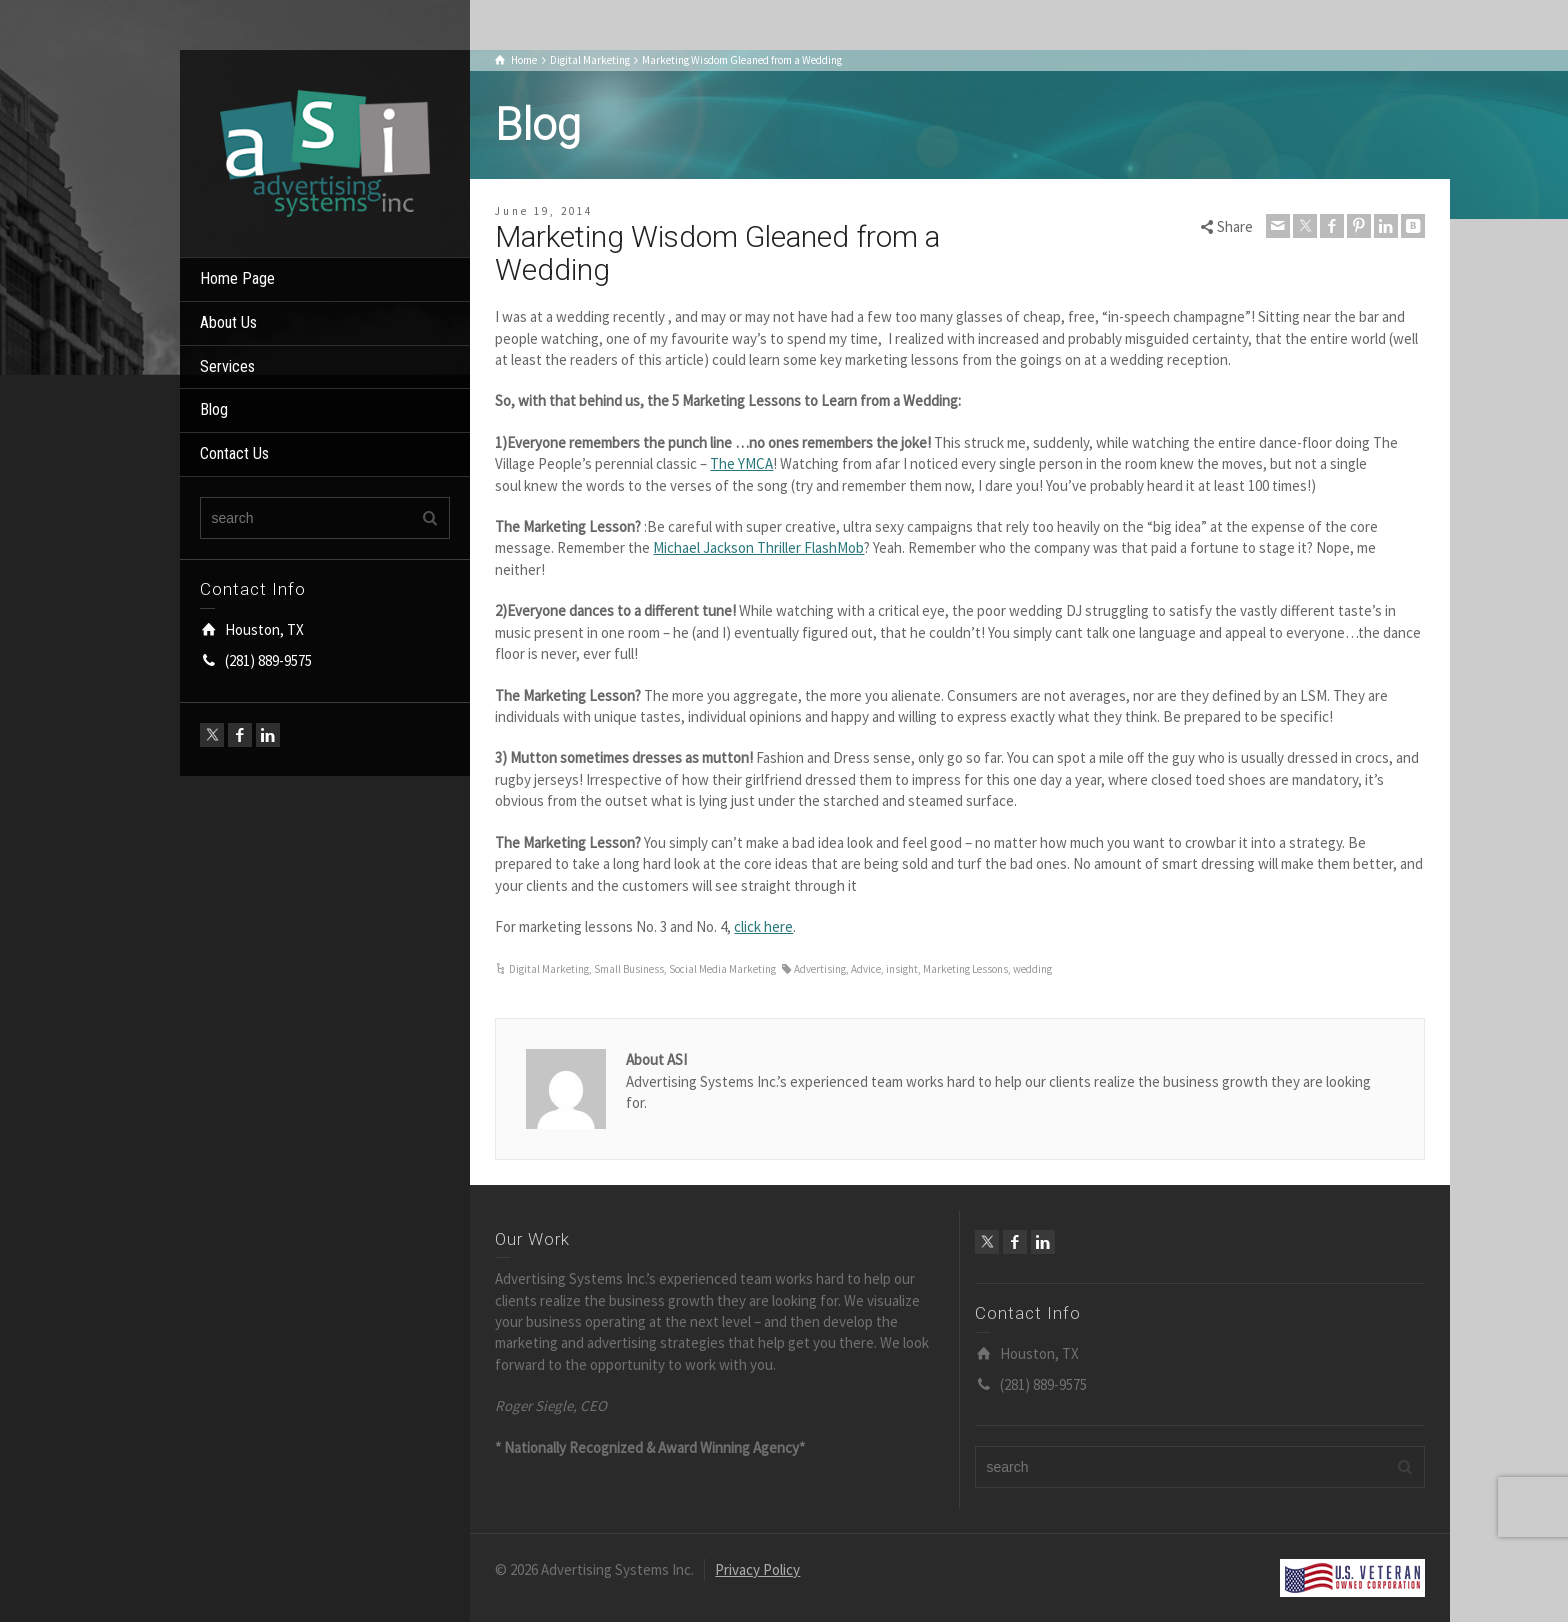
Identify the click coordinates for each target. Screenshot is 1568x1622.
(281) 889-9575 (268, 660)
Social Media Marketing (722, 969)
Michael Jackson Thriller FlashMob (758, 547)
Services (227, 366)
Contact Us (234, 453)
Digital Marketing (549, 969)
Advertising (820, 969)
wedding (1032, 969)
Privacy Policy (757, 1569)
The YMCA (741, 463)
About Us (228, 322)
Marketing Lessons (965, 969)
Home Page (237, 278)
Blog (214, 409)
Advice (866, 969)
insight (902, 969)
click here (763, 926)
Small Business (629, 969)
